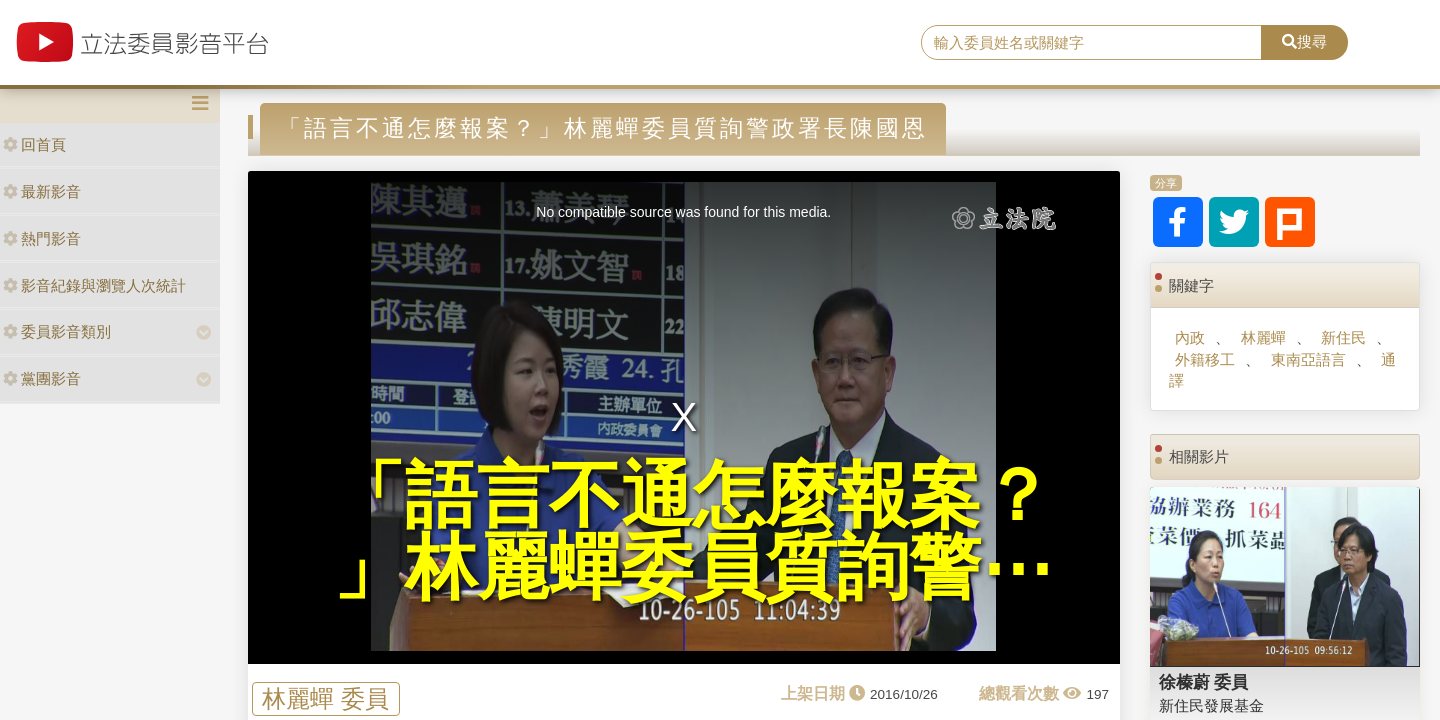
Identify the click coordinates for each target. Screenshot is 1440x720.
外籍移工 (1205, 359)
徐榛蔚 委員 (1204, 682)
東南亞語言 (1308, 359)
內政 (1190, 337)
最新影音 (42, 191)
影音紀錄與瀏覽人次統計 (94, 285)
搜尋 (1304, 41)
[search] (1091, 43)
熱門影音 (42, 238)
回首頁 (34, 144)
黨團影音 (42, 378)
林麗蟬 (1263, 337)
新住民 (1343, 337)
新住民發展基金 (1211, 705)
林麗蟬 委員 (325, 698)
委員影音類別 (57, 331)
